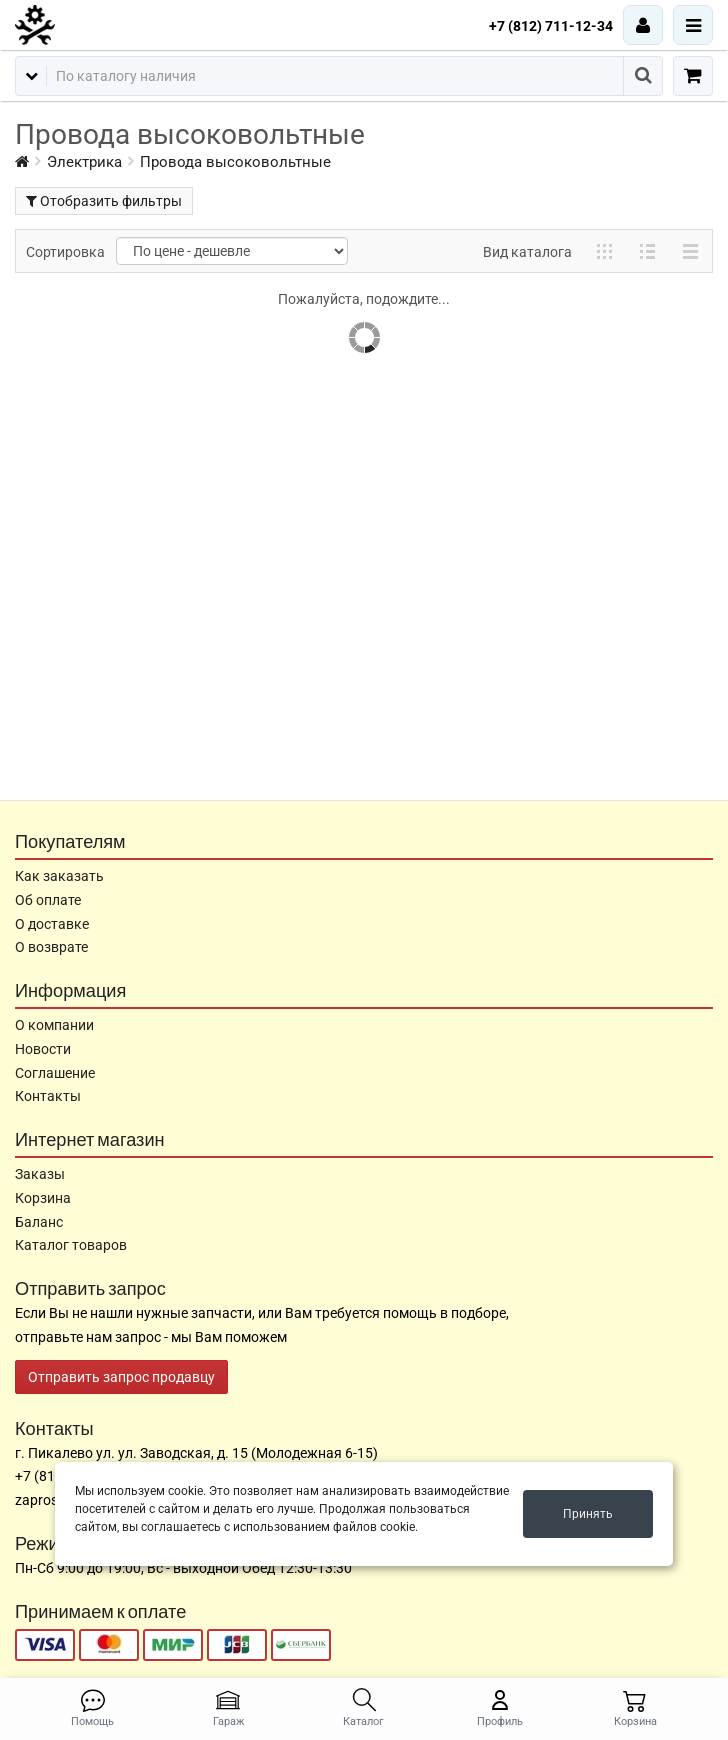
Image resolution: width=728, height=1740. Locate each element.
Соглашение (55, 1073)
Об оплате (48, 900)
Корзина (43, 1198)
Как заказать (59, 876)
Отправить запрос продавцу (121, 1377)
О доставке (52, 924)
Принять (588, 1514)
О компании (54, 1025)
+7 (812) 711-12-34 (551, 26)
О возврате (51, 947)
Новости (43, 1049)
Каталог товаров (71, 1245)
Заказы (40, 1174)
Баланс (39, 1222)
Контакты (48, 1096)
